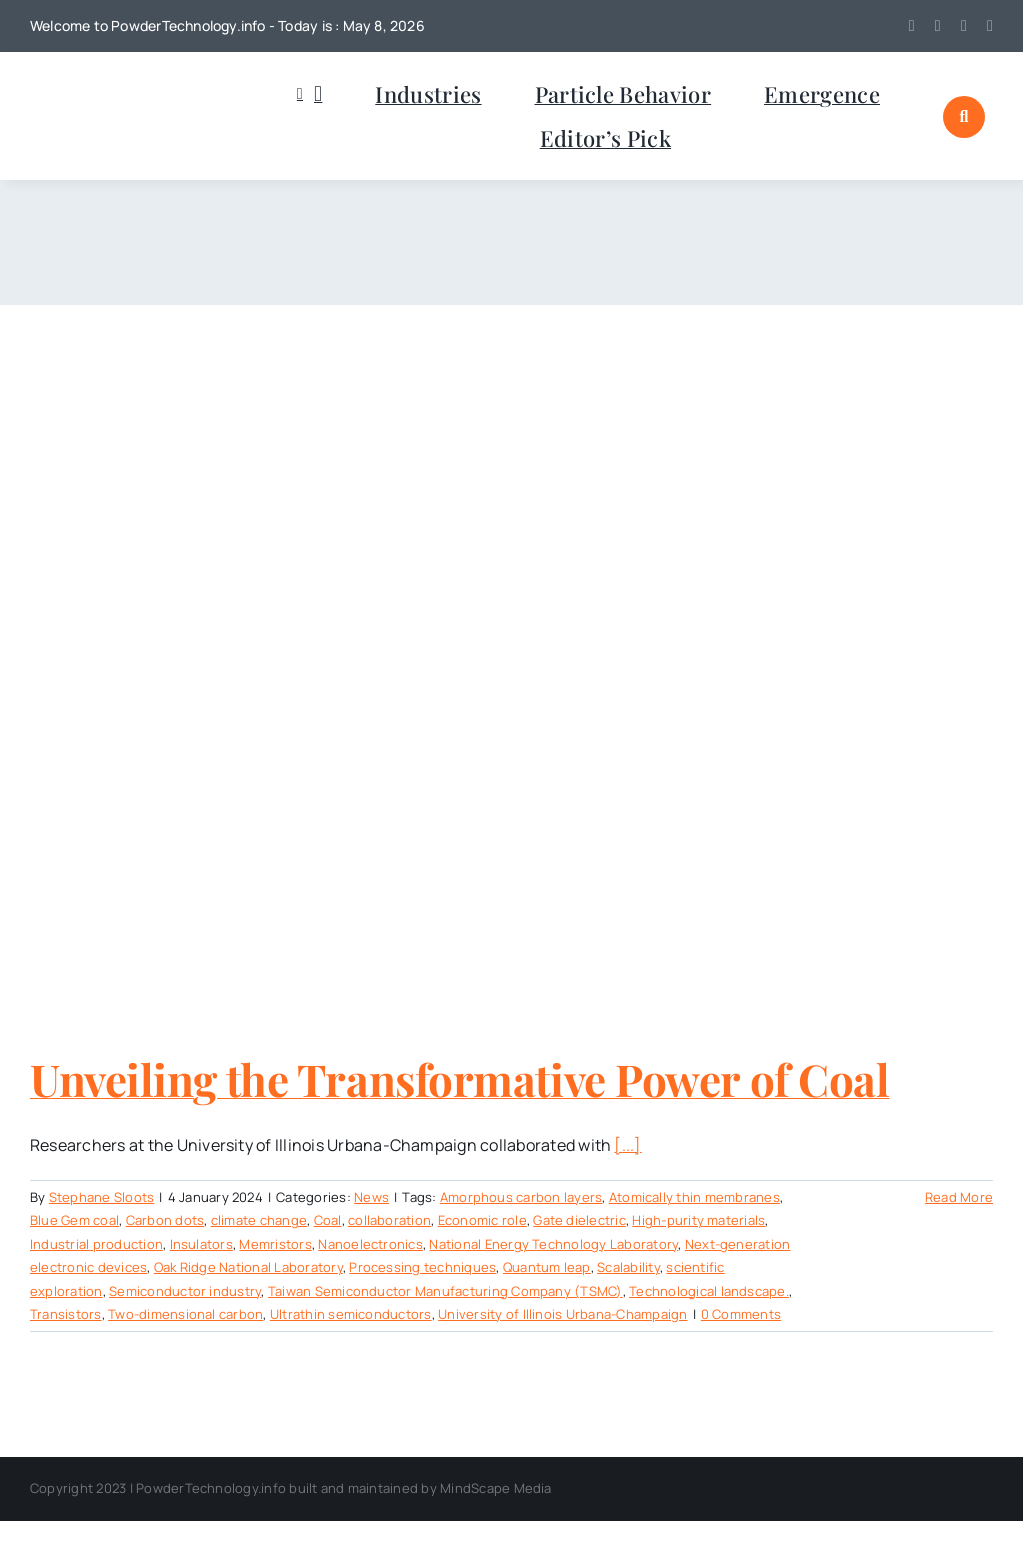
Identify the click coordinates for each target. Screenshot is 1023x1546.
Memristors (275, 1244)
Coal (328, 1220)
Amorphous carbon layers (521, 1197)
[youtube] (938, 26)
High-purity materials (698, 1220)
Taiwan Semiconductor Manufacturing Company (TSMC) (445, 1291)
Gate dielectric (579, 1220)
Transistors (66, 1314)
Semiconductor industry (185, 1291)
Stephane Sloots (102, 1197)
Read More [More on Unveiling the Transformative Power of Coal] (959, 1197)
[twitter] (912, 26)
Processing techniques (422, 1267)
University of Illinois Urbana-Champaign (562, 1314)
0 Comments (741, 1314)
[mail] (990, 26)
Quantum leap (547, 1267)
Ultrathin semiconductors (351, 1314)
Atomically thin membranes (694, 1197)
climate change (259, 1220)
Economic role (482, 1220)
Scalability (628, 1267)
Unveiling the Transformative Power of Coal (460, 1078)
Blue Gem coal (74, 1220)
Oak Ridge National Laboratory (248, 1267)
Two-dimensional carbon (185, 1314)
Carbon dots (165, 1220)
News (371, 1197)
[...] (627, 1145)
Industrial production (96, 1244)
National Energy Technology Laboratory (553, 1244)
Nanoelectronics (370, 1244)
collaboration (389, 1220)
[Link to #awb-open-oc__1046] (964, 117)
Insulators (201, 1244)
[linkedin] (964, 26)
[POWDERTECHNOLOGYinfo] (130, 89)
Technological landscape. (709, 1291)
